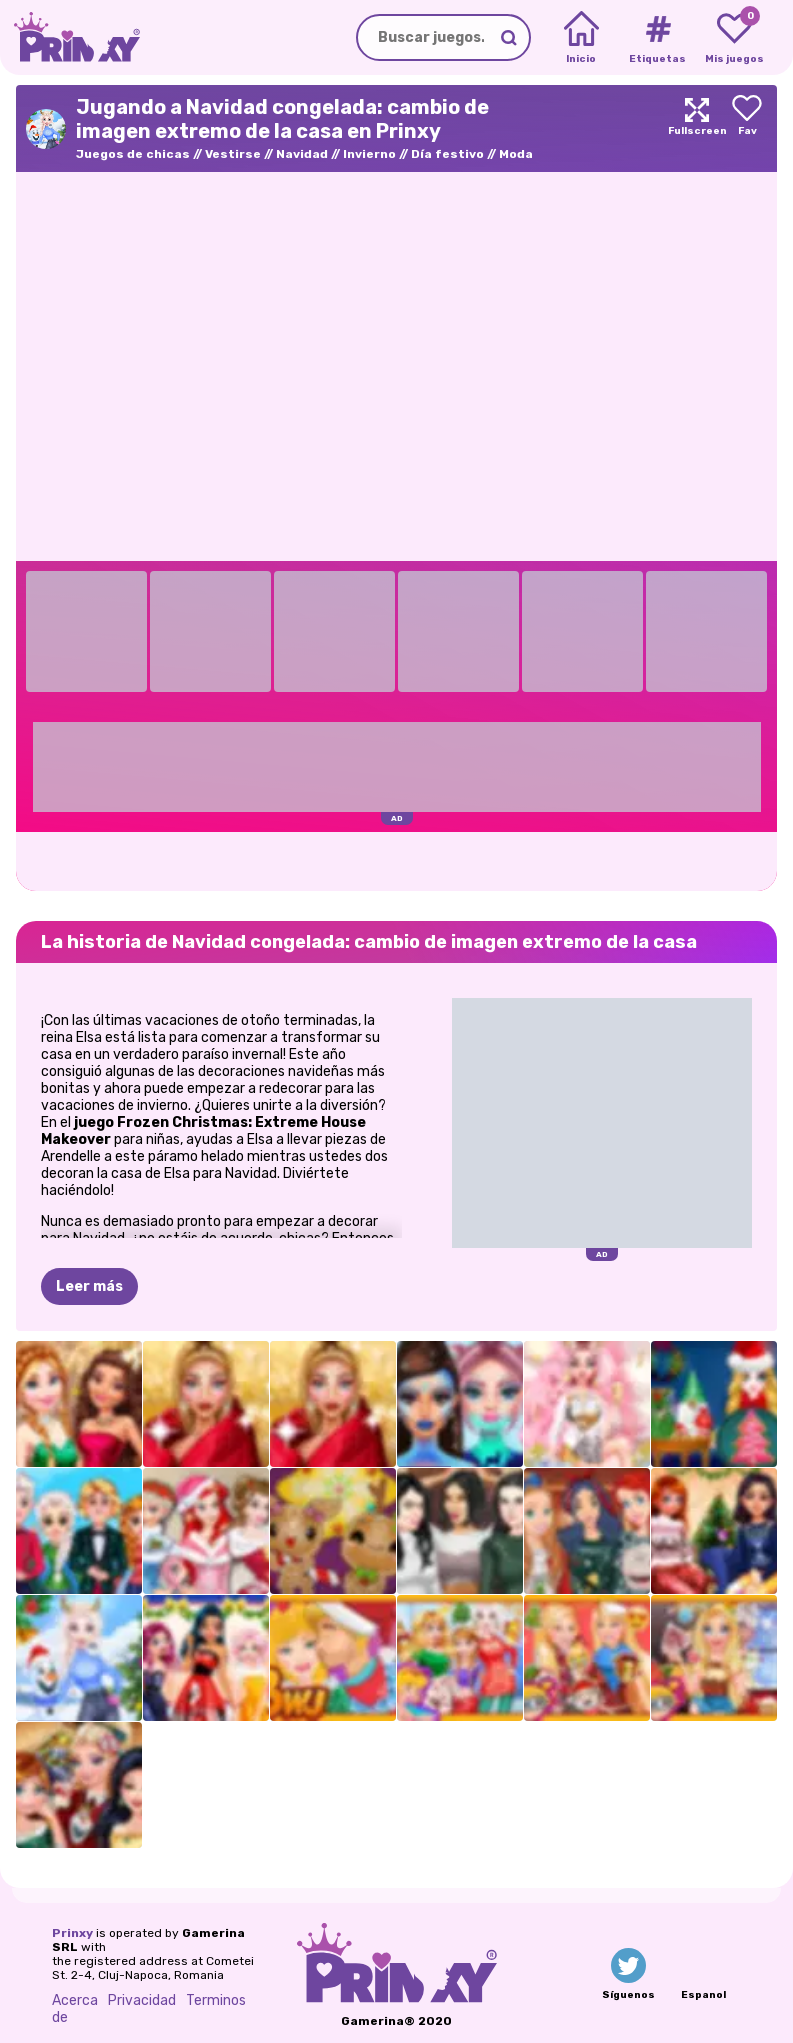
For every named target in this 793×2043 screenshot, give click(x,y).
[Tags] (657, 38)
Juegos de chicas (133, 154)
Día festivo (447, 154)
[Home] (581, 38)
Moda (516, 154)
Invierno (369, 154)
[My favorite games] (734, 38)
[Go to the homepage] (70, 37)
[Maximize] (697, 128)
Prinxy (72, 1933)
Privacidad (142, 2000)
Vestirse (233, 154)
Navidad (302, 154)
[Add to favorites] (747, 128)
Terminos (216, 2000)
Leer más (89, 1286)
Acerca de (75, 2009)
